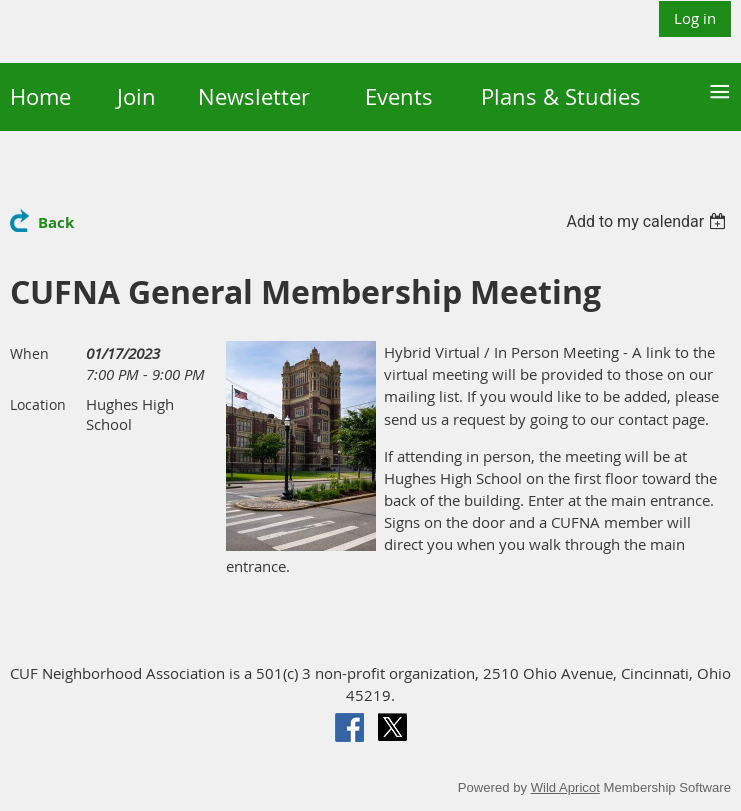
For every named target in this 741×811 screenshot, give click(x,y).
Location (38, 404)
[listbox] (648, 221)
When (29, 353)
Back (56, 222)
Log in (695, 18)
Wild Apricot (565, 787)
